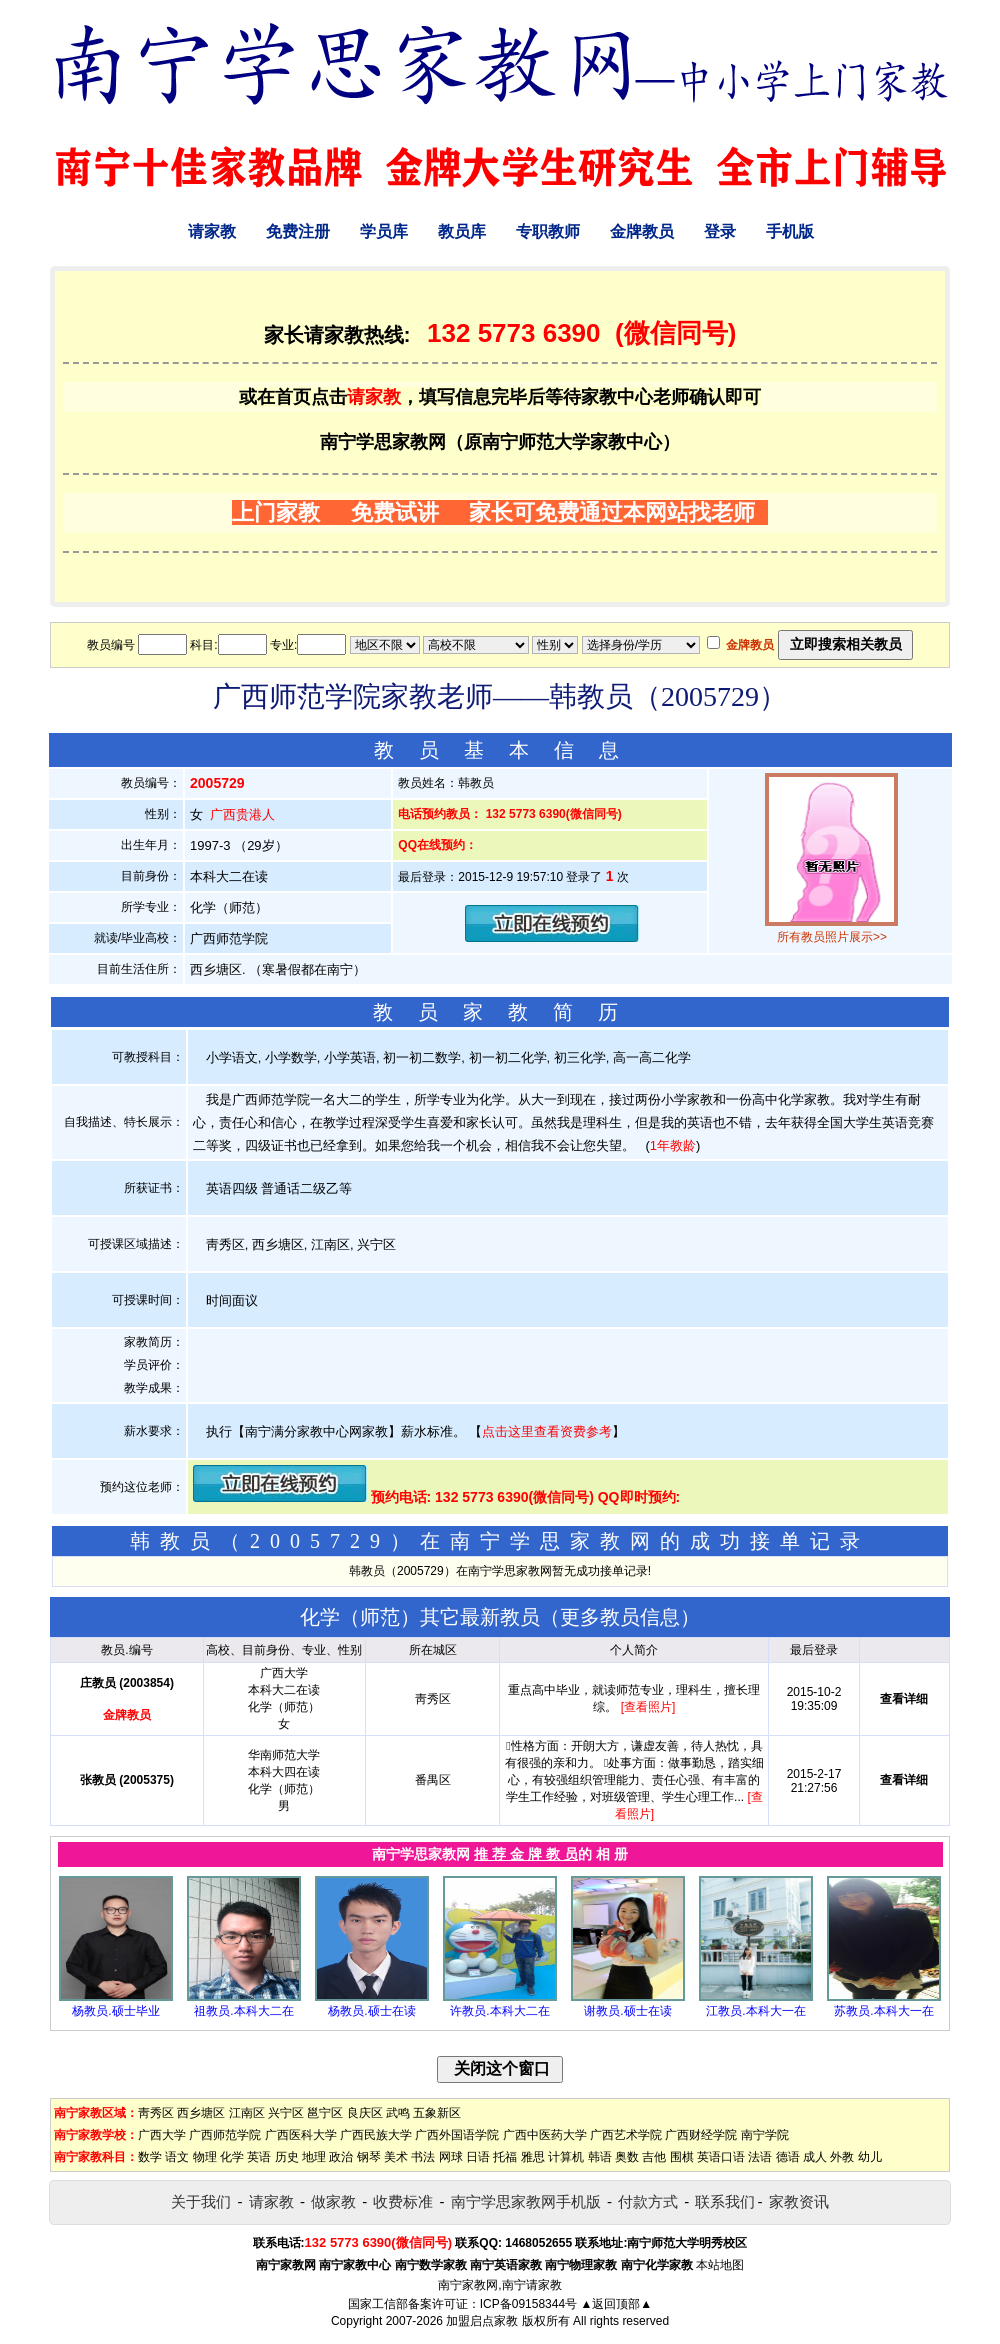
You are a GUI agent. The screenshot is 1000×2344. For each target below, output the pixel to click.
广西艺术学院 (626, 2135)
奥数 (627, 2157)
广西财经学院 (701, 2135)
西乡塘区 (201, 2113)
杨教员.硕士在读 (371, 2011)
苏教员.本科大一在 (883, 2011)
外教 (842, 2157)
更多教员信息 (620, 1617)
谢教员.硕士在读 (627, 2011)
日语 (478, 2157)
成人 (815, 2157)
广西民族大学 (376, 2135)
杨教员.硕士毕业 (115, 2011)
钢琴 (369, 2157)
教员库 (462, 231)
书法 (423, 2157)
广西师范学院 (225, 2135)
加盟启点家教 (482, 2321)
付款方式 (648, 2201)
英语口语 (721, 2157)
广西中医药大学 (545, 2135)
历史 (287, 2157)
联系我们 (725, 2201)
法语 (760, 2157)
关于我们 (201, 2201)
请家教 (212, 231)
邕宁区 (325, 2113)
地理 (314, 2157)
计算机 (566, 2157)
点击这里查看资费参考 (547, 1431)
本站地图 (720, 2265)
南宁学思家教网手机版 (526, 2201)
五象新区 (437, 2113)
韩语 (600, 2157)
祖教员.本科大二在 (243, 2011)
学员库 (384, 231)
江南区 (247, 2113)
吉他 (654, 2157)
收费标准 (403, 2201)
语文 (177, 2157)
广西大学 (162, 2135)
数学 (150, 2157)
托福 (505, 2157)
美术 (396, 2157)
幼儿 (870, 2157)
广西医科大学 (301, 2135)
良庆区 (365, 2113)
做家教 (333, 2201)
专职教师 (548, 231)
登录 (720, 231)
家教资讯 (799, 2201)
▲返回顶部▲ (616, 2304)
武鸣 (398, 2113)
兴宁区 (286, 2113)
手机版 (790, 231)
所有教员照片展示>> (832, 937)
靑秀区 (156, 2113)
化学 (232, 2157)
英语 (259, 2157)
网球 (451, 2157)
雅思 (533, 2157)
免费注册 (298, 231)
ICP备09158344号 (528, 2304)
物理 (205, 2157)
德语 (788, 2157)
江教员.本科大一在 (755, 2011)
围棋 (682, 2157)
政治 (341, 2157)
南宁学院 (765, 2135)
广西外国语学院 (457, 2135)
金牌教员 (642, 231)
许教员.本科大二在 (499, 2011)
